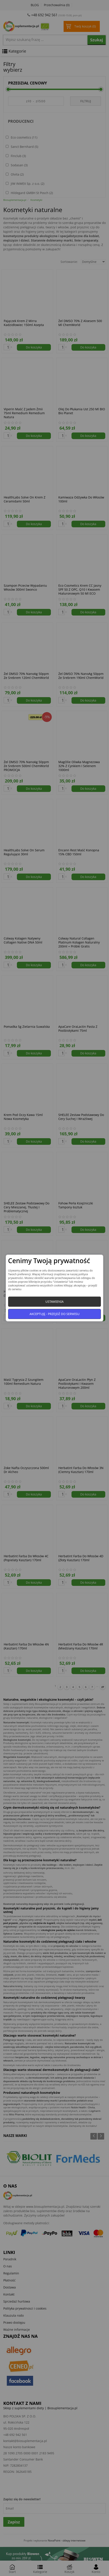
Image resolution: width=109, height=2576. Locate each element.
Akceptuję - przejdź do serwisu (55, 1314)
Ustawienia (54, 1301)
